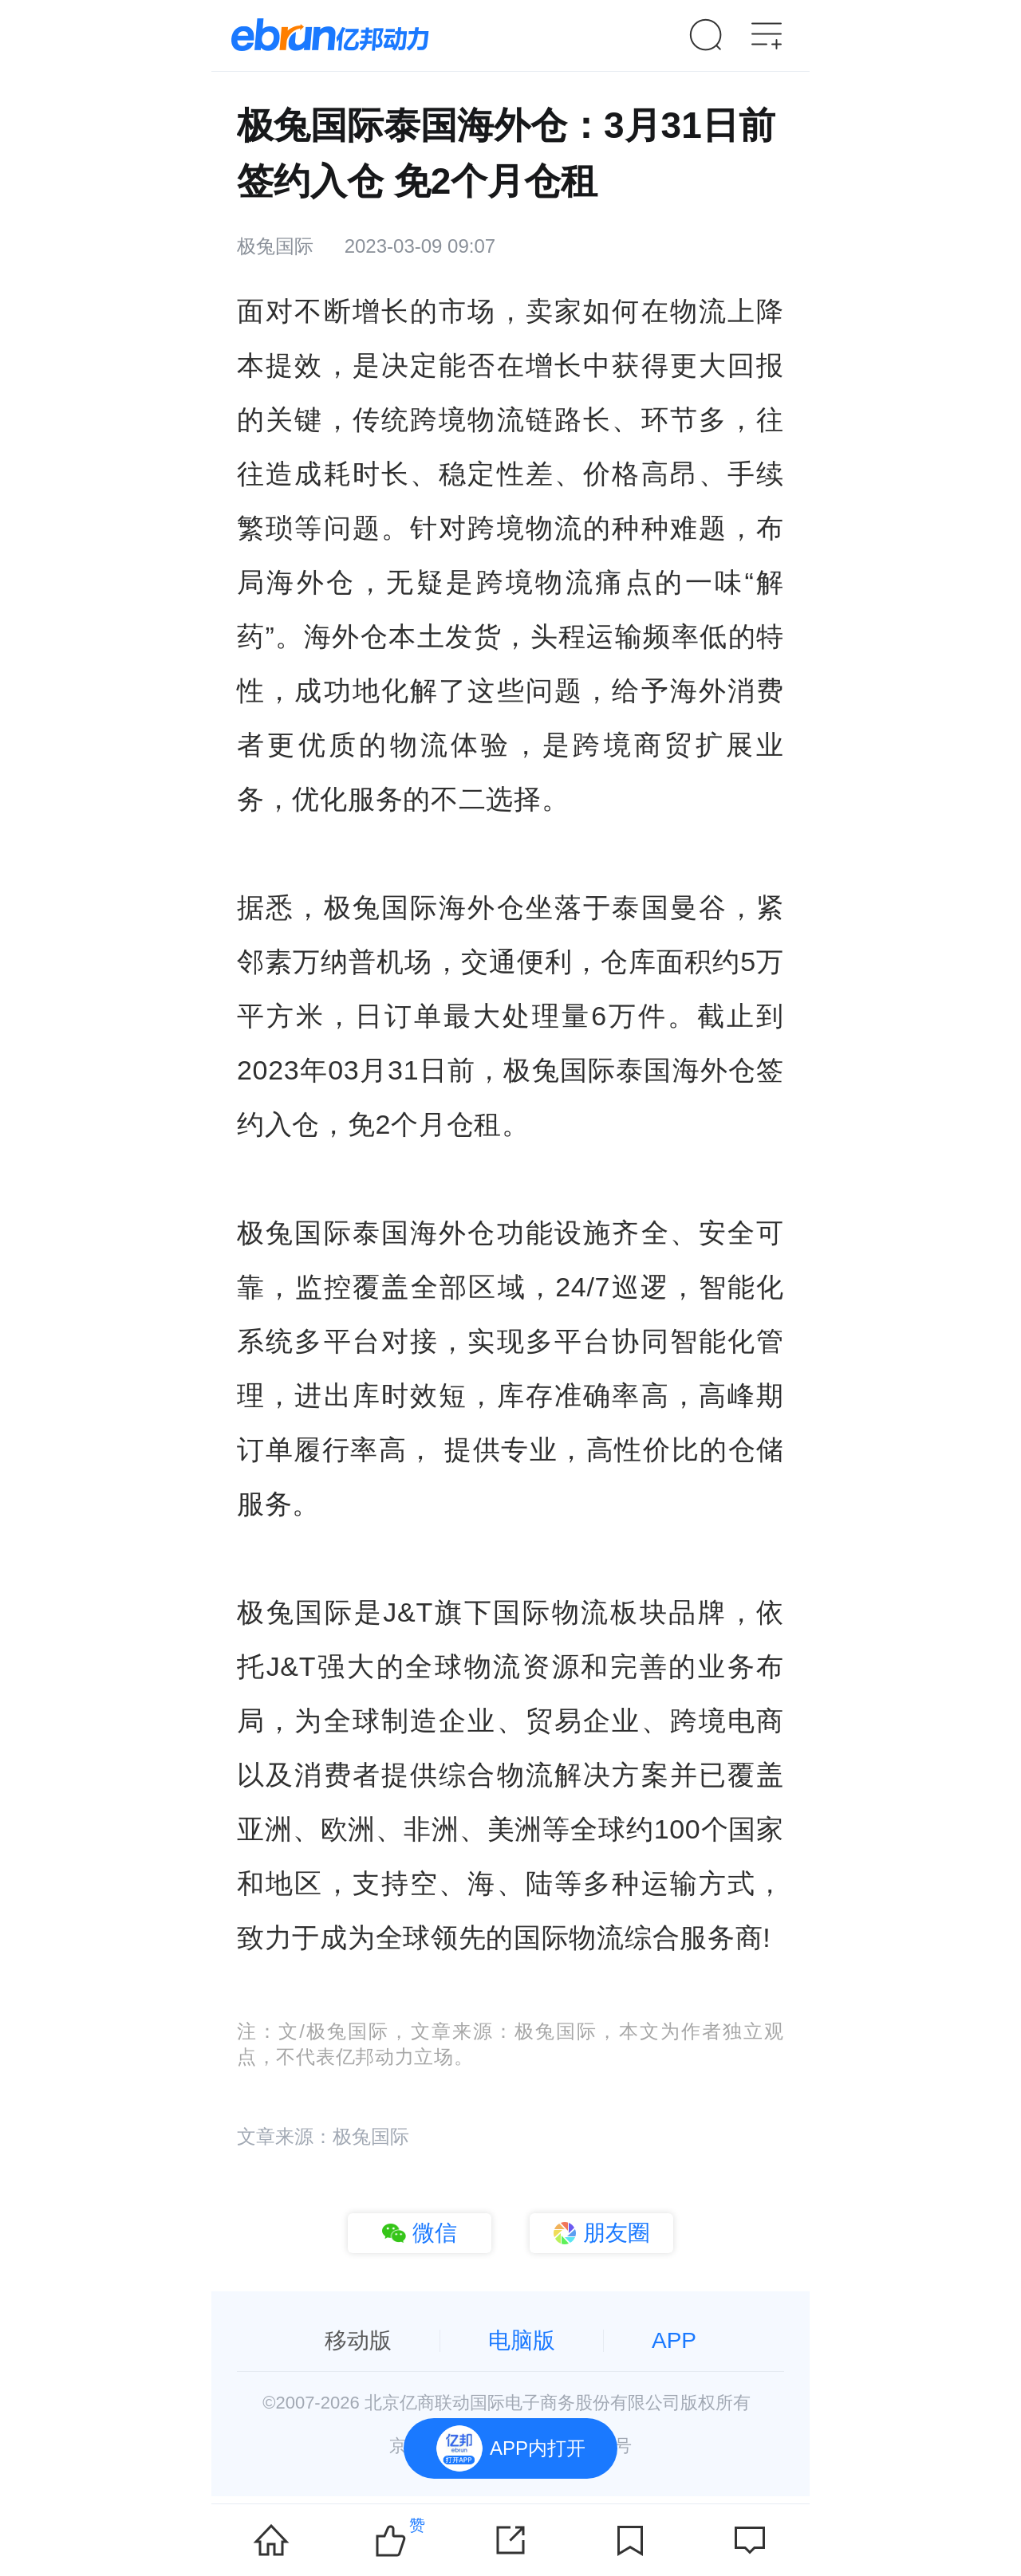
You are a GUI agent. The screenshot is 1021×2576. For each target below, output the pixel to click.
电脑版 (521, 2340)
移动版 (358, 2340)
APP (674, 2340)
